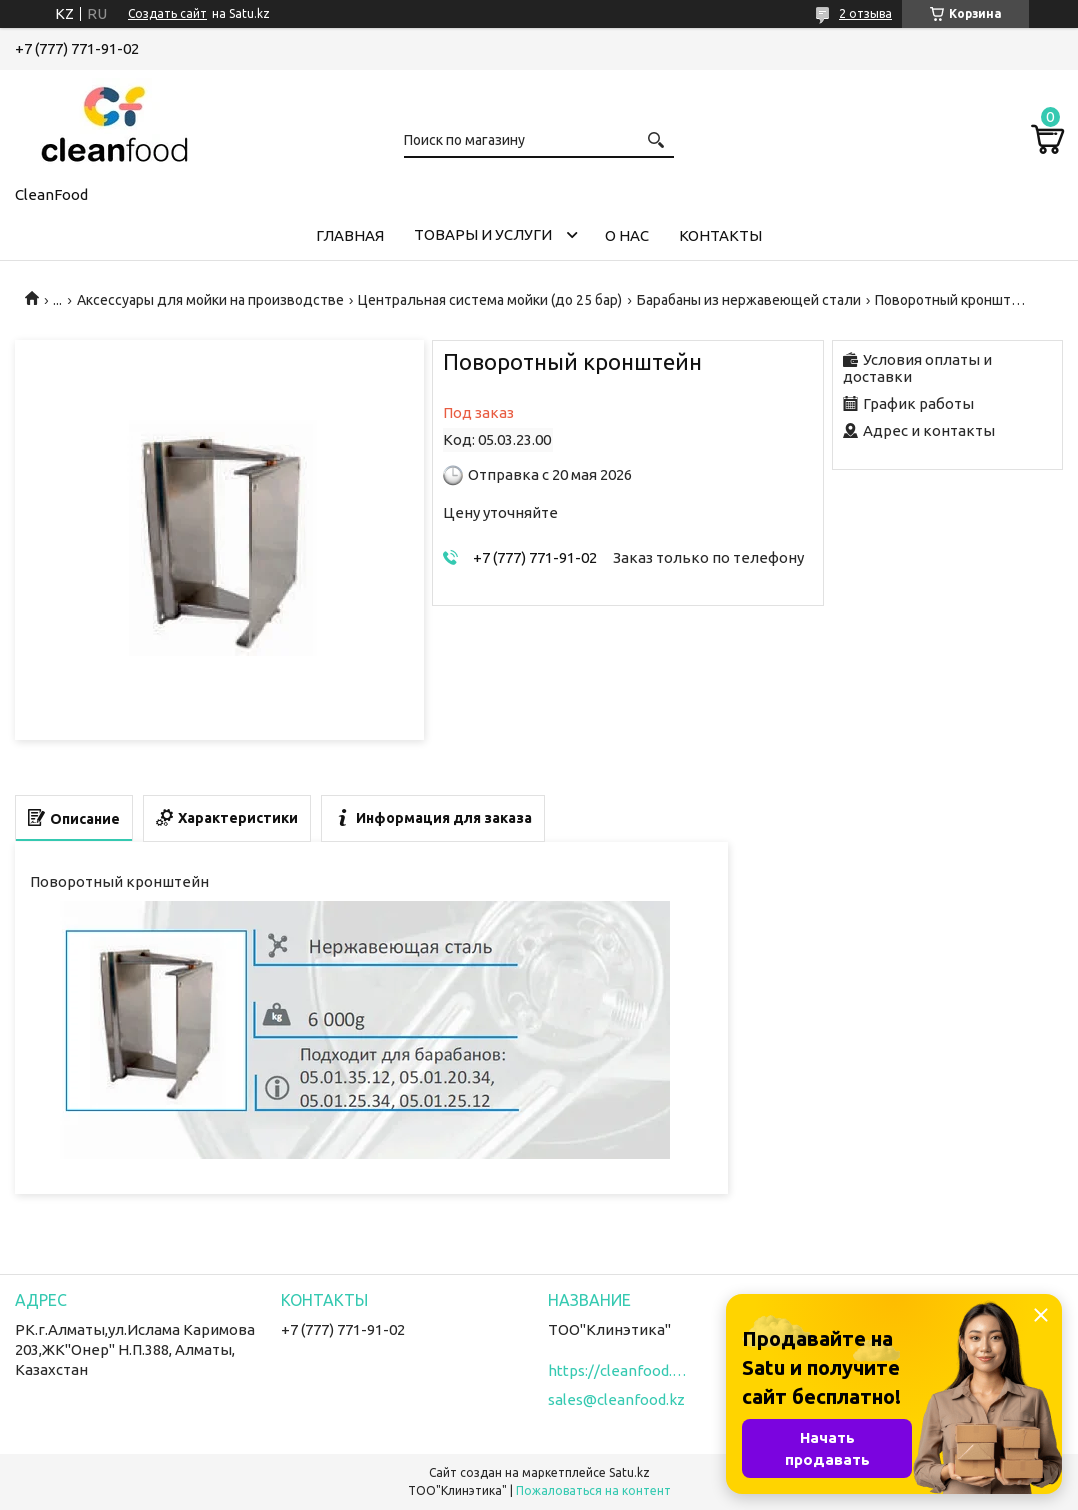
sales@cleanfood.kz (616, 1399)
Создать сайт (167, 13)
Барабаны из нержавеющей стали (749, 300)
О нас (627, 235)
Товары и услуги (483, 234)
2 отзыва (865, 13)
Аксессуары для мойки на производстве (210, 300)
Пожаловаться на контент (593, 1490)
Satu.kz (629, 1472)
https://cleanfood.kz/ (618, 1370)
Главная (350, 235)
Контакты (720, 235)
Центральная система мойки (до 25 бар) (490, 300)
